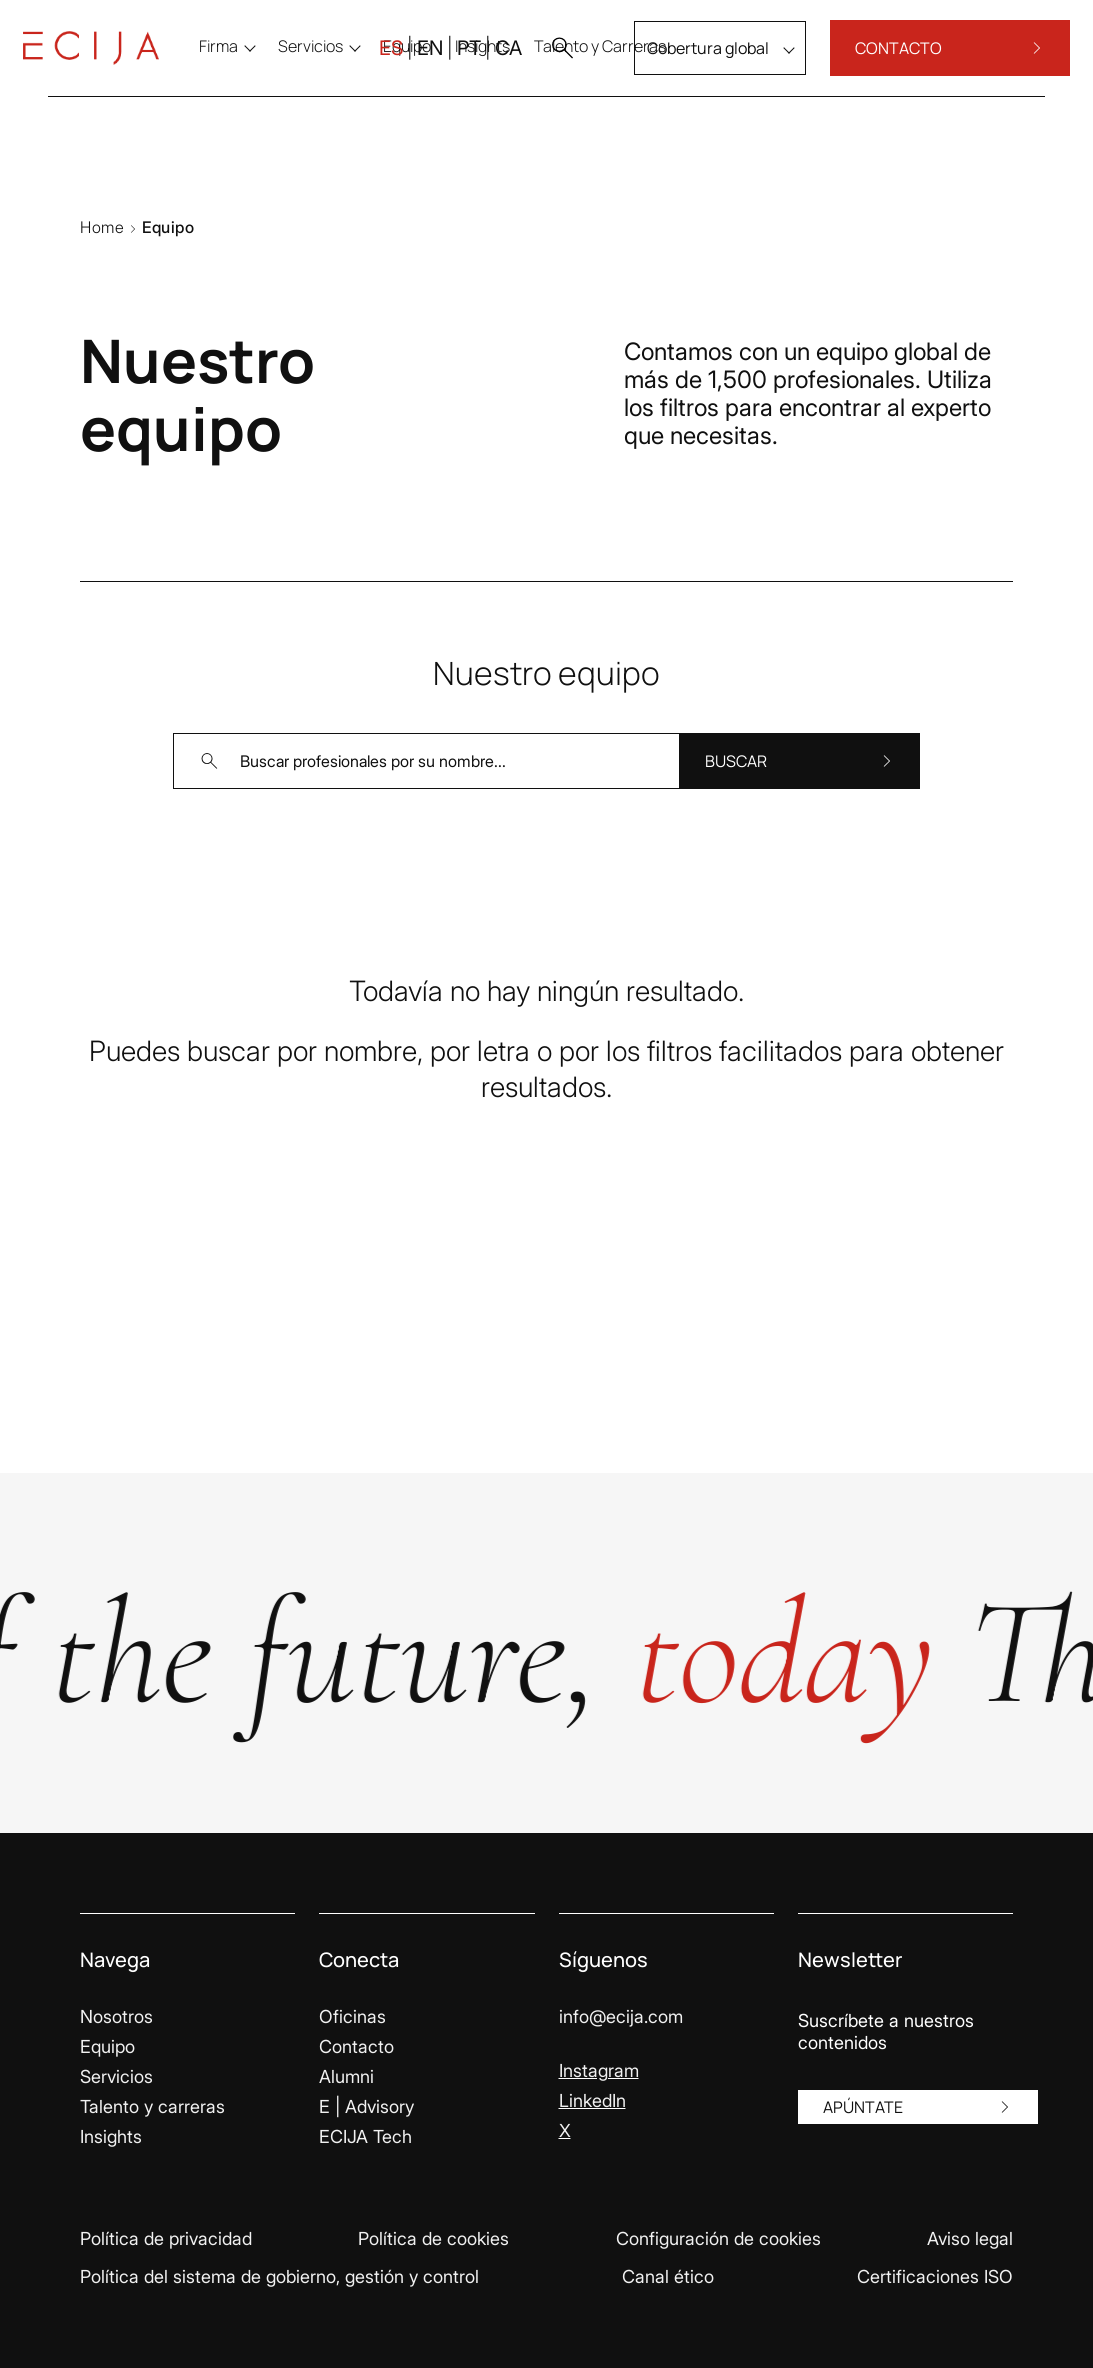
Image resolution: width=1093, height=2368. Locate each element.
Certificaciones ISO (935, 2276)
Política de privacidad (166, 2238)
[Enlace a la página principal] (116, 64)
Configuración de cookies (718, 2238)
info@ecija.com (621, 2016)
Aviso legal (970, 2238)
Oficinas (352, 2016)
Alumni (346, 2076)
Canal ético (668, 2276)
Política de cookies (433, 2238)
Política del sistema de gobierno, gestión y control (279, 2276)
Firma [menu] (243, 62)
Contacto (356, 2046)
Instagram (599, 2070)
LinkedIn (592, 2100)
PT (444, 64)
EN (405, 64)
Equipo (107, 2046)
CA (483, 64)
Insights (111, 2136)
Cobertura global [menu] (683, 64)
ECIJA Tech (365, 2136)
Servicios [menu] (335, 62)
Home (102, 227)
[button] (537, 64)
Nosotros (116, 2016)
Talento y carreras (152, 2106)
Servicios (116, 2076)
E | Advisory (366, 2106)
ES (366, 64)
